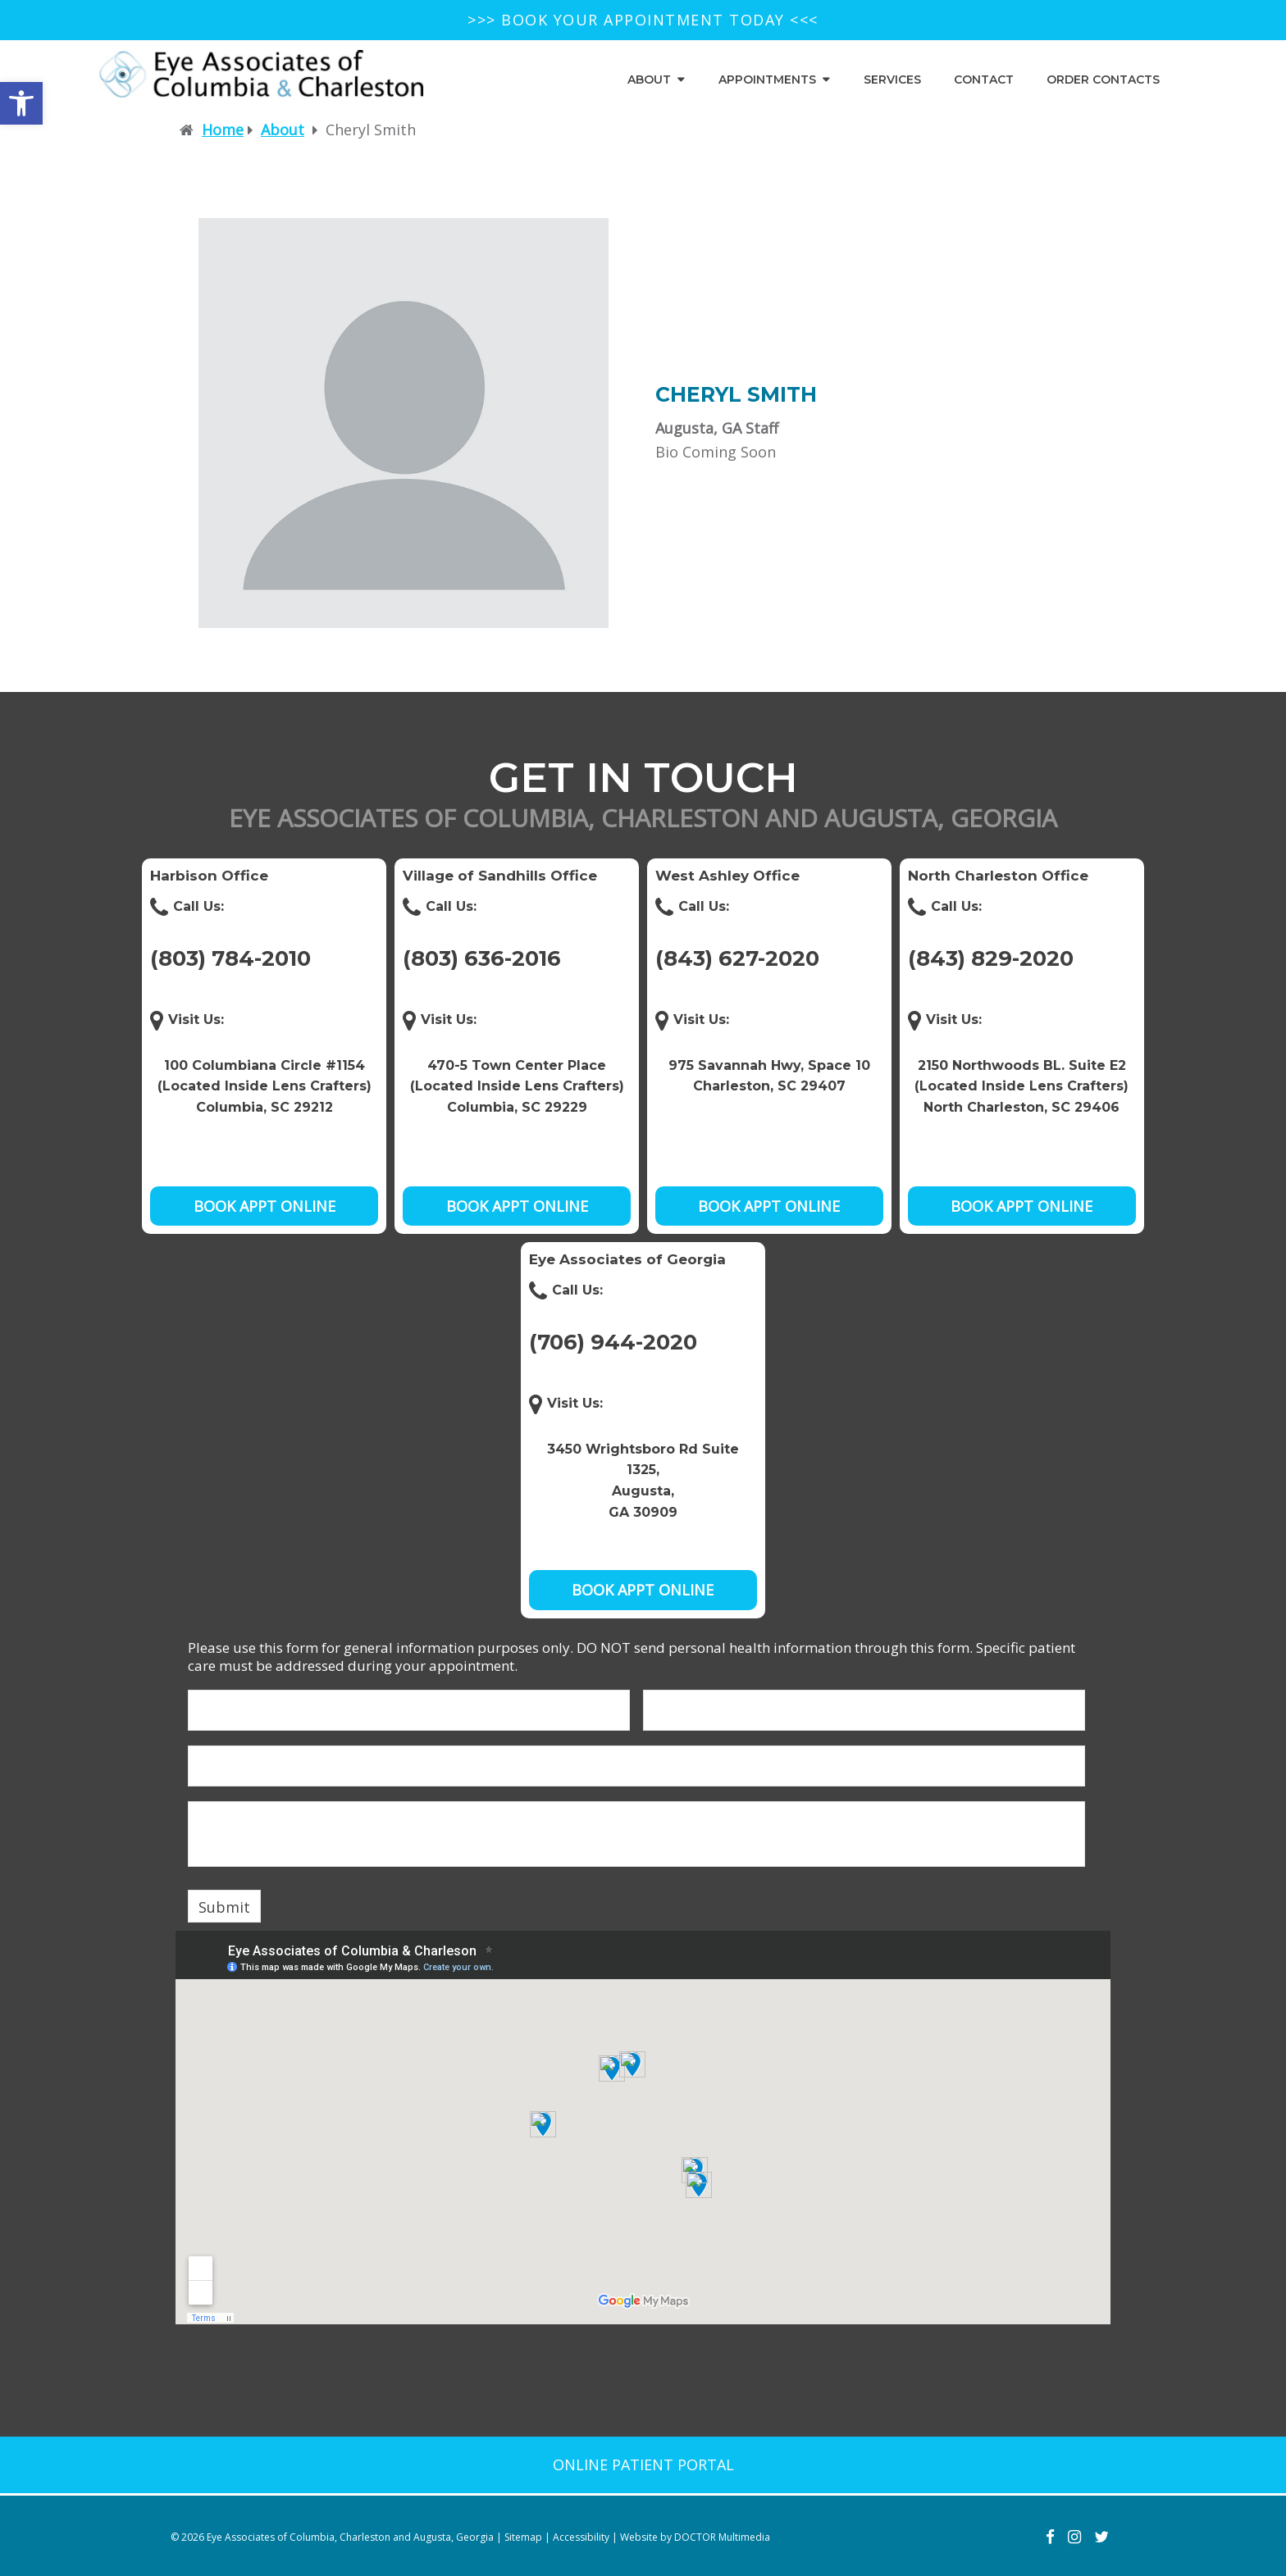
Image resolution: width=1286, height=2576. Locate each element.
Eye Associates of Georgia (627, 1259)
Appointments (767, 79)
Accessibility (581, 2537)
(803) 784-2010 (230, 958)
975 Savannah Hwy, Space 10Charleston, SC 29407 (769, 1076)
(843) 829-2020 (991, 958)
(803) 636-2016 (482, 958)
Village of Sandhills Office (500, 875)
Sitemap (523, 2537)
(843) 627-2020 (737, 958)
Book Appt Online (264, 1206)
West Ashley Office (727, 875)
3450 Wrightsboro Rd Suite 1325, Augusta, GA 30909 (643, 1480)
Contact (984, 79)
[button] (21, 103)
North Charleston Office (998, 875)
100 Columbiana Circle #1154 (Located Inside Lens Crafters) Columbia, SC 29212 (264, 1086)
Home (223, 129)
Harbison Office (209, 875)
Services (892, 79)
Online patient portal (643, 2464)
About (649, 79)
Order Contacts (1103, 79)
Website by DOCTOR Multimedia (695, 2537)
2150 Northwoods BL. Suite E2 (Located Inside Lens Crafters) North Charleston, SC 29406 (1021, 1086)
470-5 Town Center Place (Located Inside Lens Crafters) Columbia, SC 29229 (517, 1086)
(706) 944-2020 (613, 1342)
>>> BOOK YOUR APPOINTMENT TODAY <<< (643, 20)
